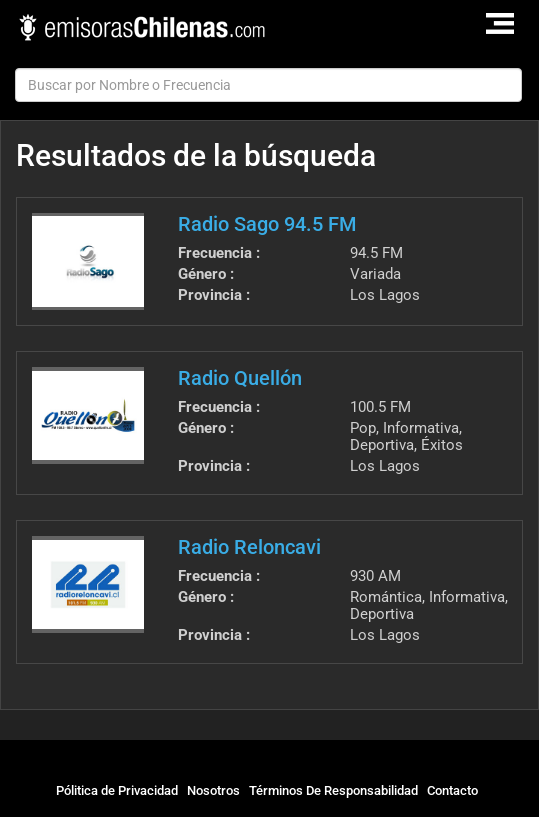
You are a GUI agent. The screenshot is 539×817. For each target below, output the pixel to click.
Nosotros (213, 790)
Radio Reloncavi (249, 547)
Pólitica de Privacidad (117, 790)
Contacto (452, 790)
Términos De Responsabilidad (333, 790)
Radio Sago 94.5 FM (267, 224)
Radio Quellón (240, 378)
